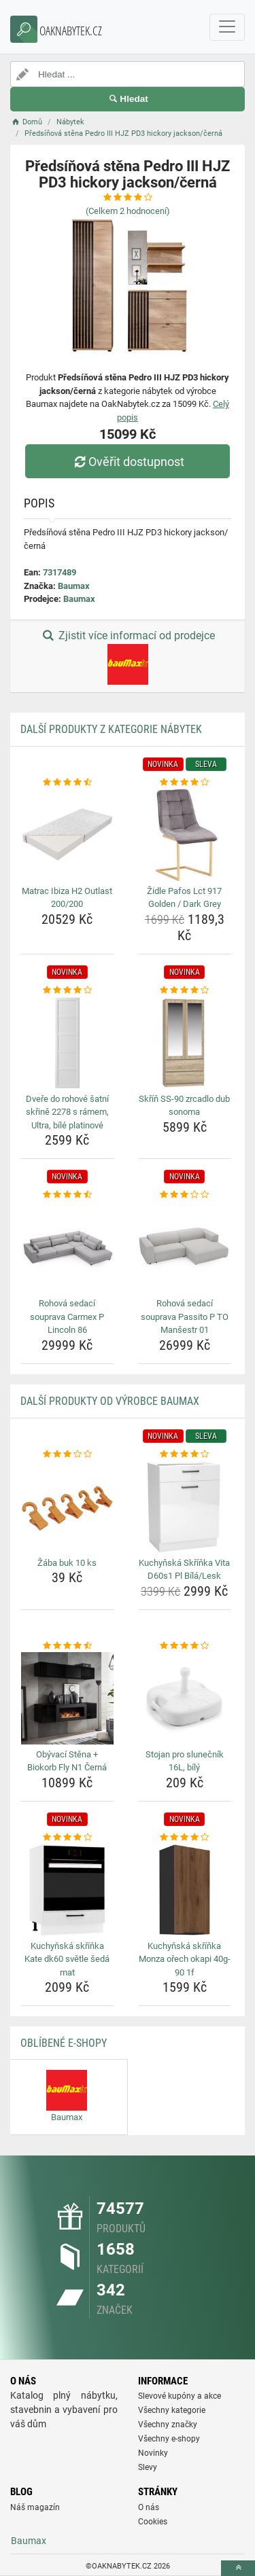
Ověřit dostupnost (127, 461)
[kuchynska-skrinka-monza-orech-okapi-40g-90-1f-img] (185, 1890)
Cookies (152, 2521)
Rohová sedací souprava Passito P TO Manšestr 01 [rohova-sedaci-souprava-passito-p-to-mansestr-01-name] (184, 1316)
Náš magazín (35, 2507)
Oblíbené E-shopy (63, 2043)
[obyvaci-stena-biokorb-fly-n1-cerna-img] (67, 1698)
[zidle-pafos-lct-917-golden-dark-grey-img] (185, 835)
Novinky (153, 2453)
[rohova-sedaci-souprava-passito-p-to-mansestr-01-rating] (185, 1195)
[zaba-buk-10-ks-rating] (67, 1454)
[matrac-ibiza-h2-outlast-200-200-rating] (67, 782)
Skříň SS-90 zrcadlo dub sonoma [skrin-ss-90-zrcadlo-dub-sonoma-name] (184, 1105)
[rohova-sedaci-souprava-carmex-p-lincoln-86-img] (67, 1248)
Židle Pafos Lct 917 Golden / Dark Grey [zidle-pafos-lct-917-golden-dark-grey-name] (184, 898)
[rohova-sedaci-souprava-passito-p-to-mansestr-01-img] (185, 1248)
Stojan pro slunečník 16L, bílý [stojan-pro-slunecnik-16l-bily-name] (185, 1761)
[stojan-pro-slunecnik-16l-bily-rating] (185, 1646)
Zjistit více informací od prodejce (127, 657)
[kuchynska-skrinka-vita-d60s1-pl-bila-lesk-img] (185, 1507)
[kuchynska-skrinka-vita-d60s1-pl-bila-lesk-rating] (185, 1454)
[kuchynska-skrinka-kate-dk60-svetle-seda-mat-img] (67, 1890)
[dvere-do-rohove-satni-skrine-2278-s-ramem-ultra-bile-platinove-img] (67, 1043)
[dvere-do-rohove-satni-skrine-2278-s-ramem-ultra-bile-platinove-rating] (67, 990)
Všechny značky (167, 2424)
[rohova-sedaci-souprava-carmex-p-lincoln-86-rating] (67, 1195)
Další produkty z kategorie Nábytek (111, 729)
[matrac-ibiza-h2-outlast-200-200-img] (67, 835)
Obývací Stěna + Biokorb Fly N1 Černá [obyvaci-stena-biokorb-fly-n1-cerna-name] (67, 1761)
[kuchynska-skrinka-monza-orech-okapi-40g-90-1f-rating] (185, 1837)
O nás (148, 2507)
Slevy (147, 2467)
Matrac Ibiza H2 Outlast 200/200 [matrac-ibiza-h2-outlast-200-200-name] (67, 898)
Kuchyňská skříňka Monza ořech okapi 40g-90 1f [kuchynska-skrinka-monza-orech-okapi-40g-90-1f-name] (185, 1959)
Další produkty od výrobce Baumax (109, 1401)
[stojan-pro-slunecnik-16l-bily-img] (185, 1698)
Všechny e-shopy (169, 2439)
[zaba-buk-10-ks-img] (67, 1507)
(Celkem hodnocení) (128, 211)
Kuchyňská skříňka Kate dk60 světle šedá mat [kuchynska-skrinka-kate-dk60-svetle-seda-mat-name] (66, 1959)
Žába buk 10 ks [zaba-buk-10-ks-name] (67, 1563)
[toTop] (238, 2568)
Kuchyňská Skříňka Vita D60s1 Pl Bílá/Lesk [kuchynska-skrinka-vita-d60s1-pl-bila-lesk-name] (184, 1569)
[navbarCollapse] (227, 27)
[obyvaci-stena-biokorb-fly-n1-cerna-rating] (67, 1646)
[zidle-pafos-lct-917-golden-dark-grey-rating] (185, 782)
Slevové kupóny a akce (179, 2396)
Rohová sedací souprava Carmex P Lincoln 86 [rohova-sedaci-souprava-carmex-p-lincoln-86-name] (67, 1316)
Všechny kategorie (171, 2410)
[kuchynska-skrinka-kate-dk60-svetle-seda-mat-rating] (67, 1837)
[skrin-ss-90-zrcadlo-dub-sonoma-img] (185, 1043)
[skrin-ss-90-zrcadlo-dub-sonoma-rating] (185, 990)
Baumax (74, 586)
